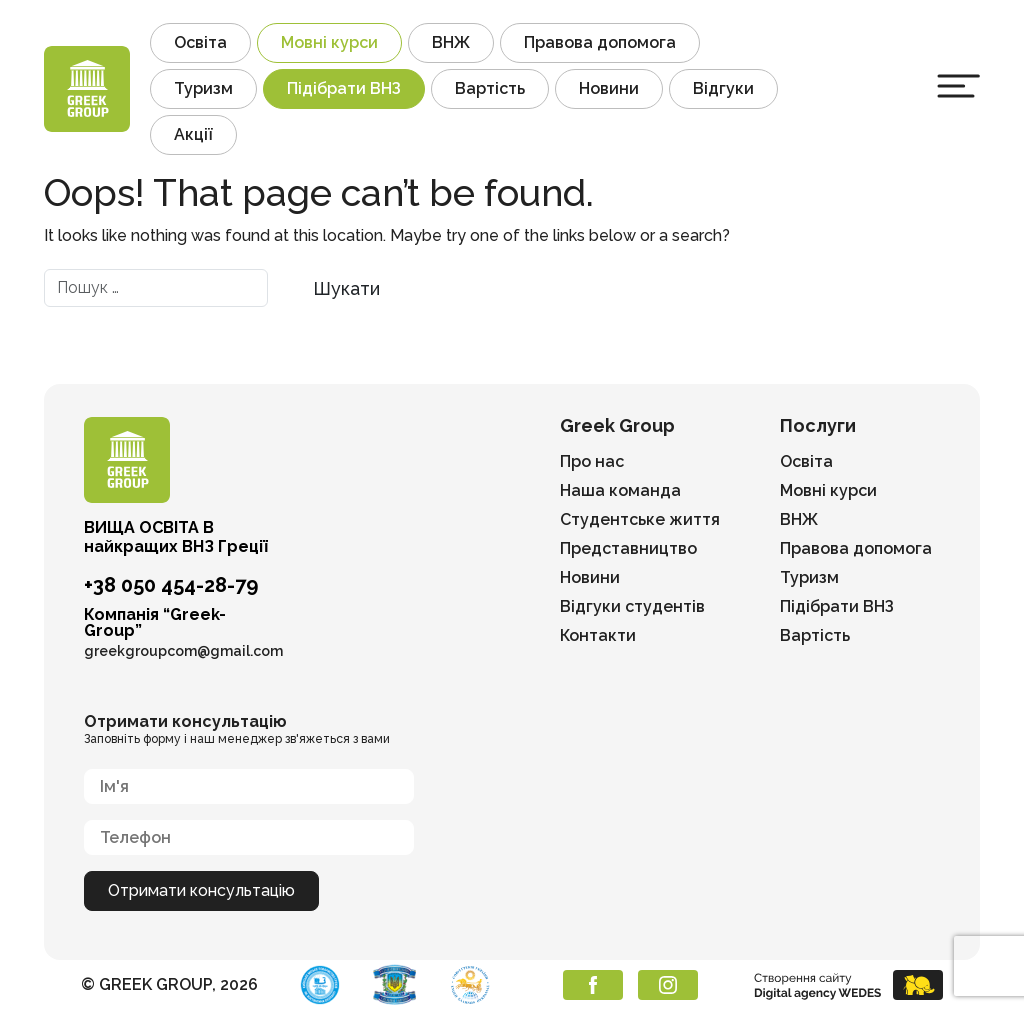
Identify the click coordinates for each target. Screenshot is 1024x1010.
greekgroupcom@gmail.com (183, 651)
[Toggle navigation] (958, 86)
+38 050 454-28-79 (171, 585)
